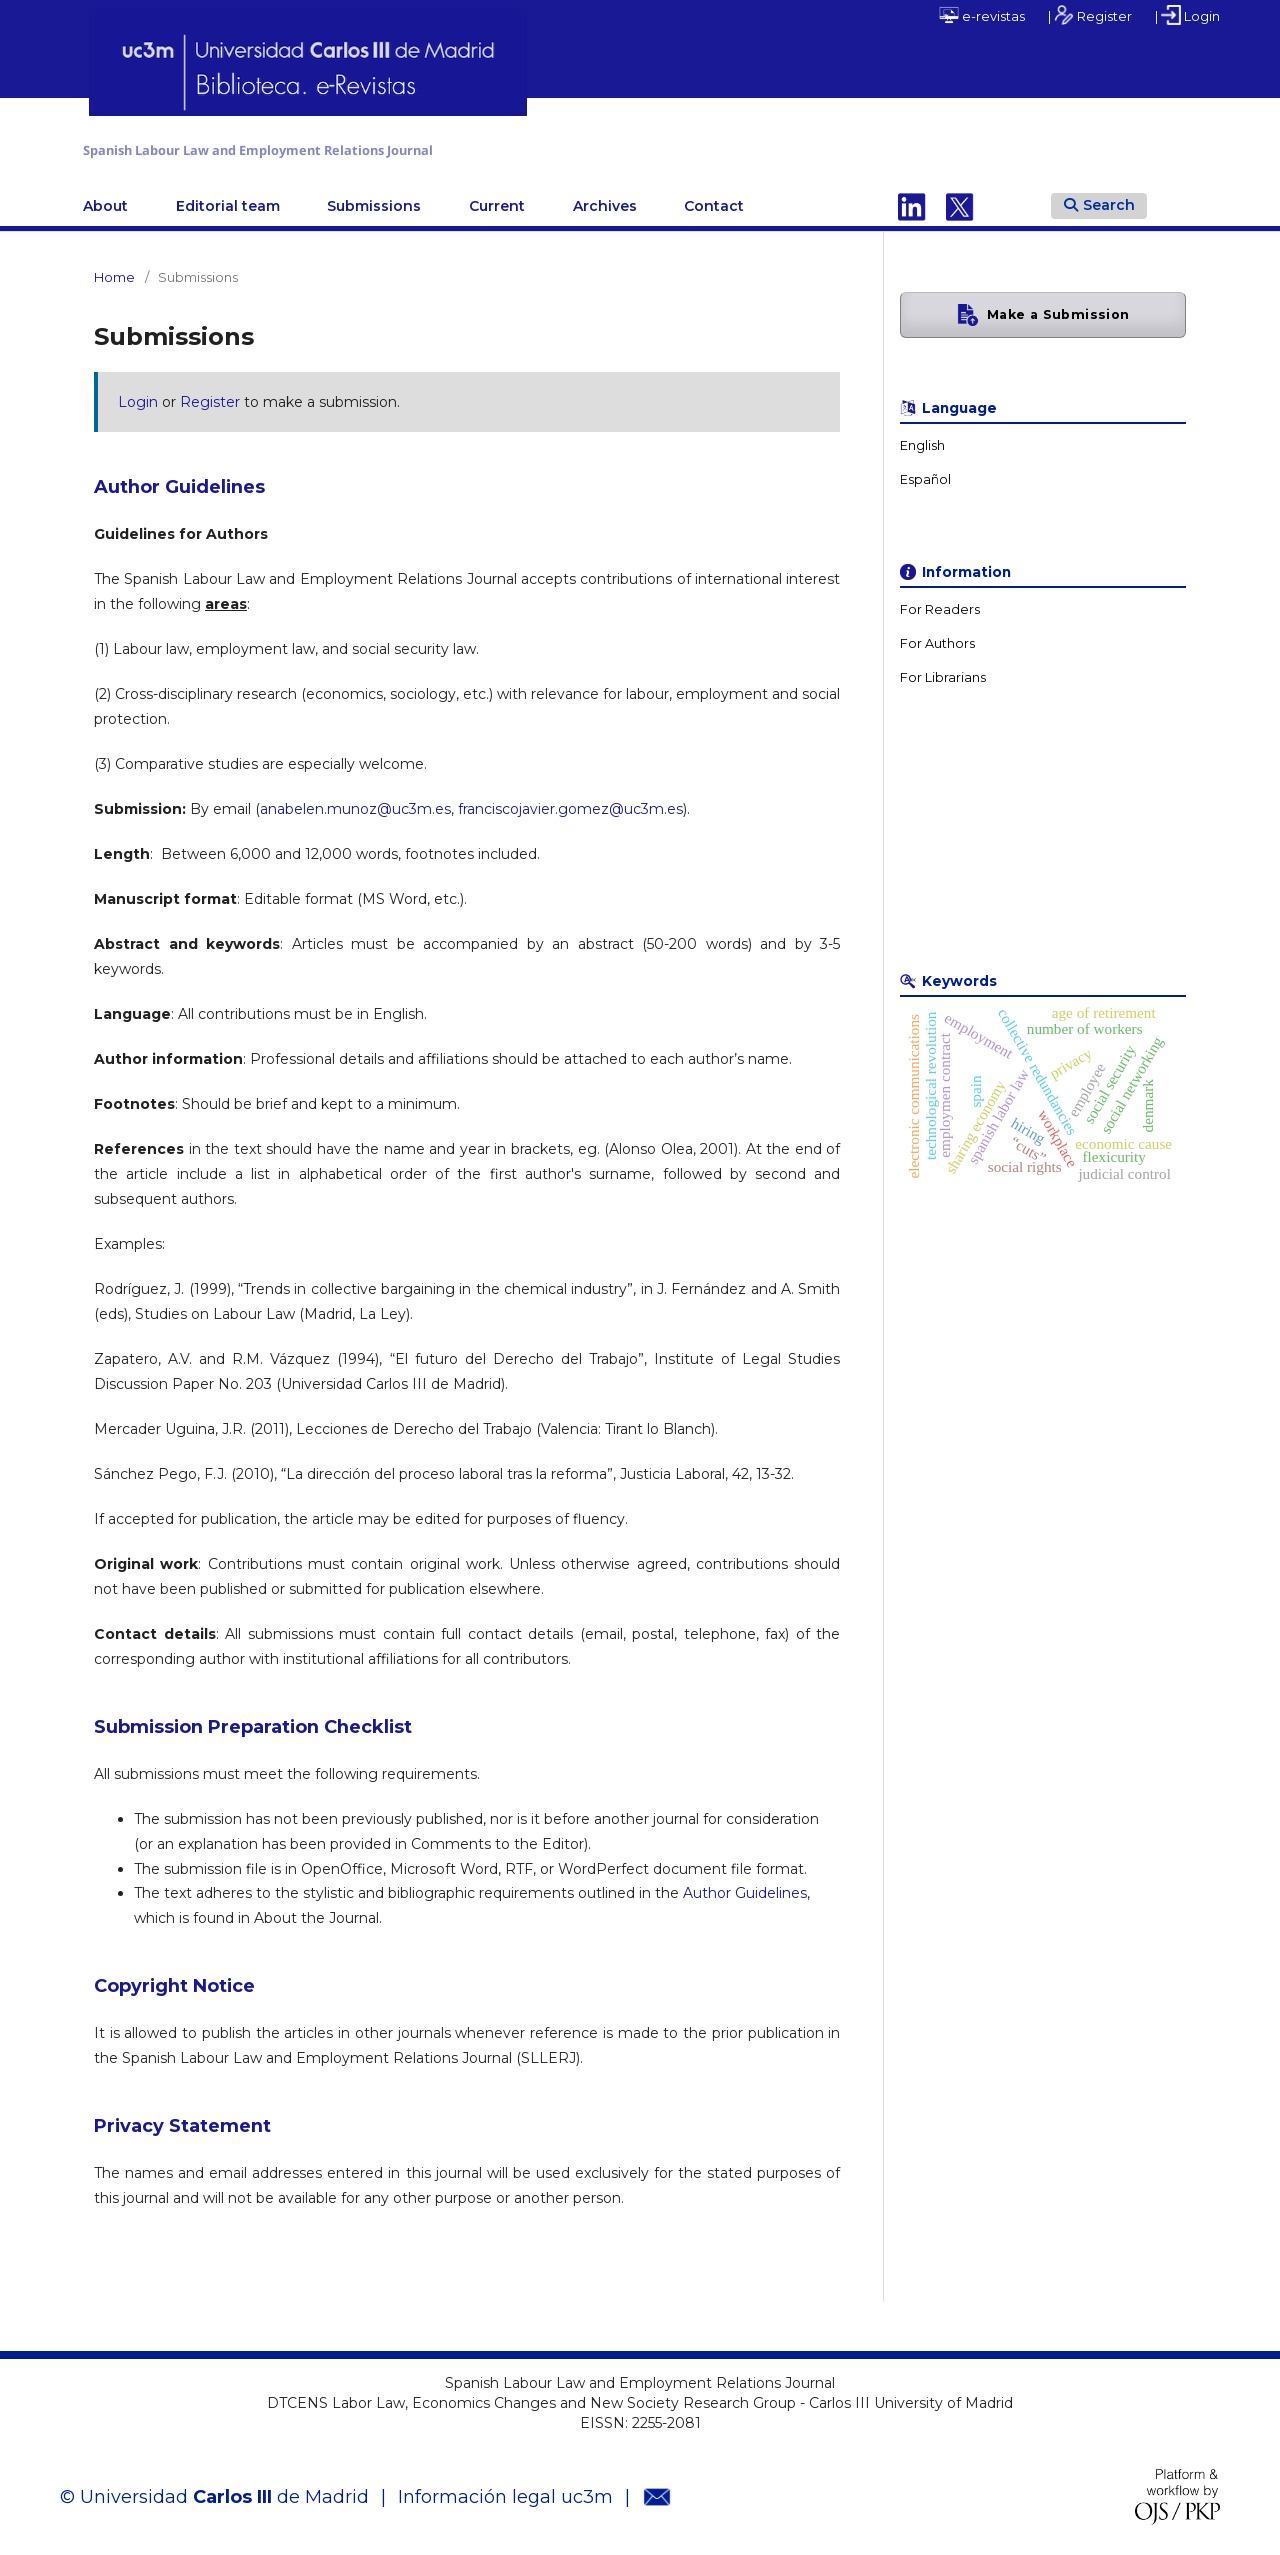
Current (497, 201)
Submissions (374, 201)
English (922, 440)
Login (138, 397)
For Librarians (943, 672)
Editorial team (228, 201)
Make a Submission (1058, 309)
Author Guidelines (745, 1889)
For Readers (940, 604)
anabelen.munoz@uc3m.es (355, 804)
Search (1099, 200)
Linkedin (912, 201)
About (105, 201)
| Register (1090, 15)
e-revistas (982, 15)
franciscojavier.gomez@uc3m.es (570, 804)
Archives (605, 201)
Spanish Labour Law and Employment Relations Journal (412, 147)
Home (114, 272)
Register (210, 397)
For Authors (937, 638)
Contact (714, 201)
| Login (1187, 15)
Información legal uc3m (505, 2492)
